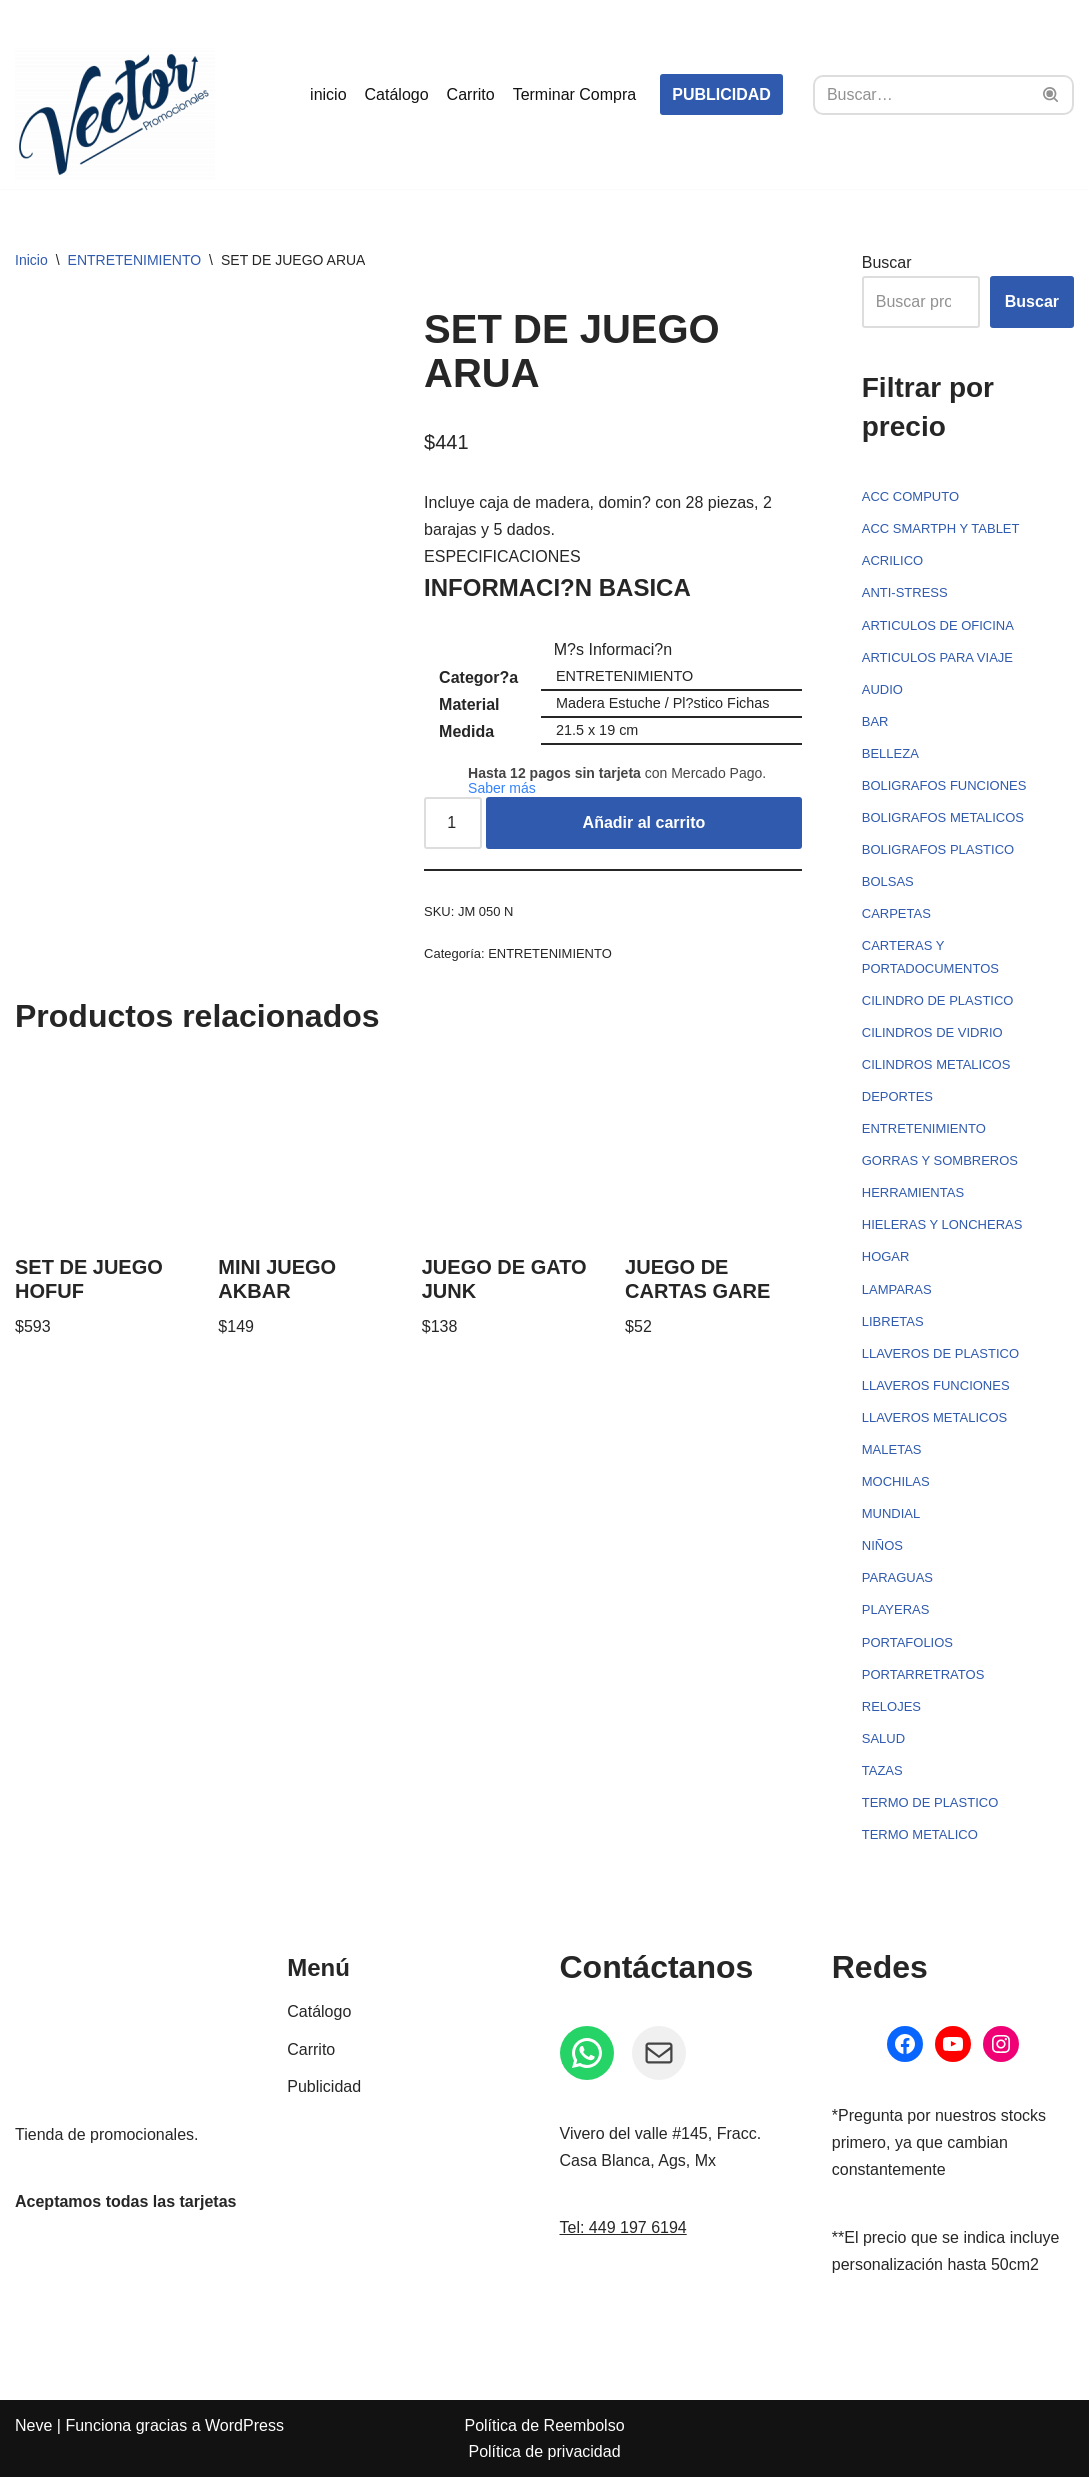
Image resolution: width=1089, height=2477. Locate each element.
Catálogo (397, 94)
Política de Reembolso (544, 2425)
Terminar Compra (575, 94)
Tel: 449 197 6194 (623, 2227)
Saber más (502, 788)
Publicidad (324, 2086)
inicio (328, 94)
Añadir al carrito (644, 822)
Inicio (31, 260)
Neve (33, 2425)
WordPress (244, 2425)
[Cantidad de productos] (453, 823)
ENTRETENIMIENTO (135, 260)
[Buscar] (921, 95)
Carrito (471, 94)
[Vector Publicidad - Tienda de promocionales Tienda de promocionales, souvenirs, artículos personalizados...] (115, 114)
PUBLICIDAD (721, 94)
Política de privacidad (544, 2451)
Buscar (887, 262)
